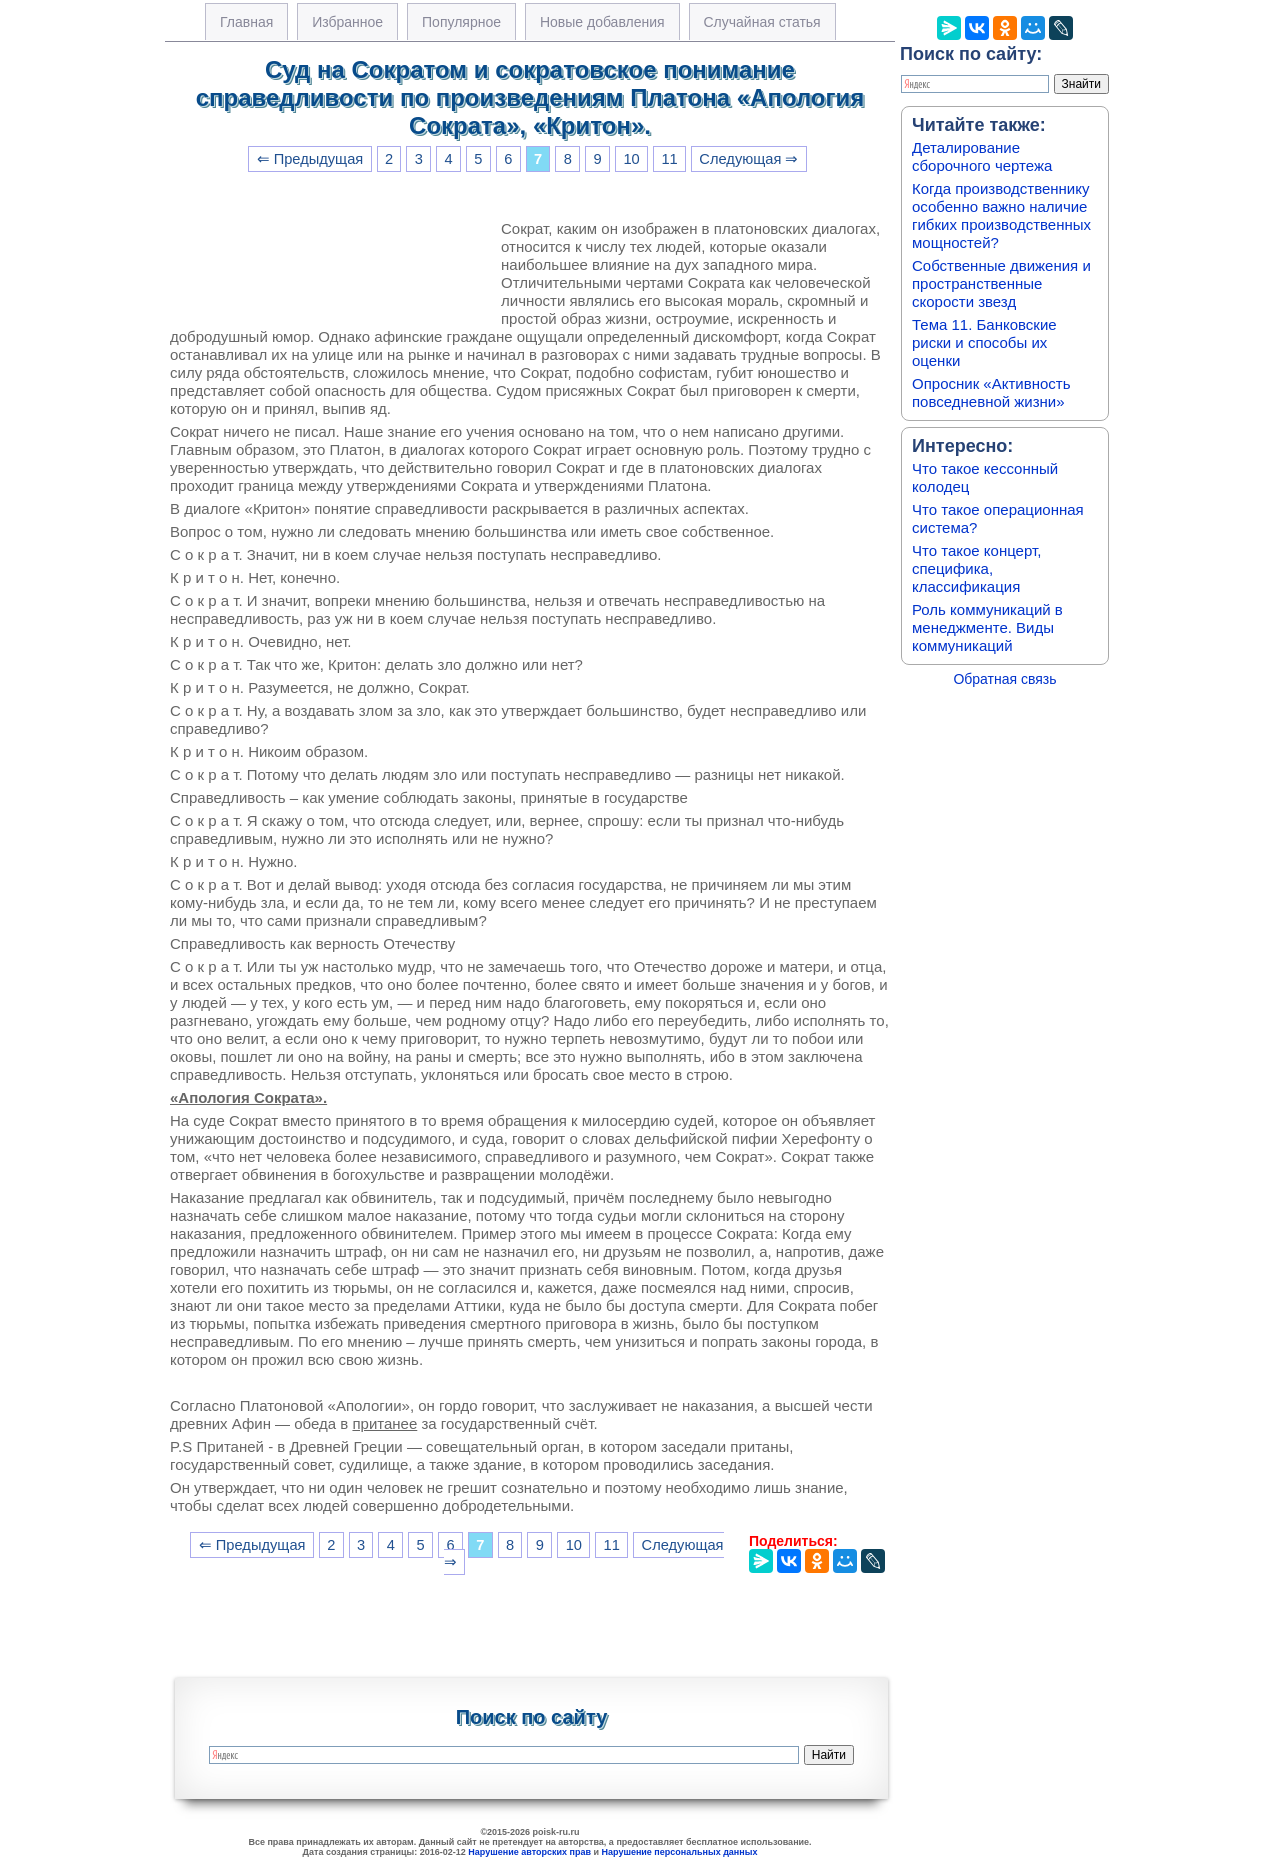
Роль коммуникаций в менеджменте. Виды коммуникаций (987, 627)
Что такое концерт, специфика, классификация (976, 568)
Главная (246, 22)
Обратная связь (1004, 679)
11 (669, 159)
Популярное (461, 22)
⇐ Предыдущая (310, 159)
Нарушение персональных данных (680, 1852)
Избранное (347, 22)
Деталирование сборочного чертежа (982, 156)
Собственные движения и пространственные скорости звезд (1001, 283)
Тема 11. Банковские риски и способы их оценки (984, 342)
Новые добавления (602, 22)
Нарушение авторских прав (529, 1852)
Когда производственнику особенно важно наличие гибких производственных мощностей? (1001, 215)
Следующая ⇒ (748, 159)
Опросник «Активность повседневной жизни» (991, 392)
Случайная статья (762, 22)
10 (631, 159)
